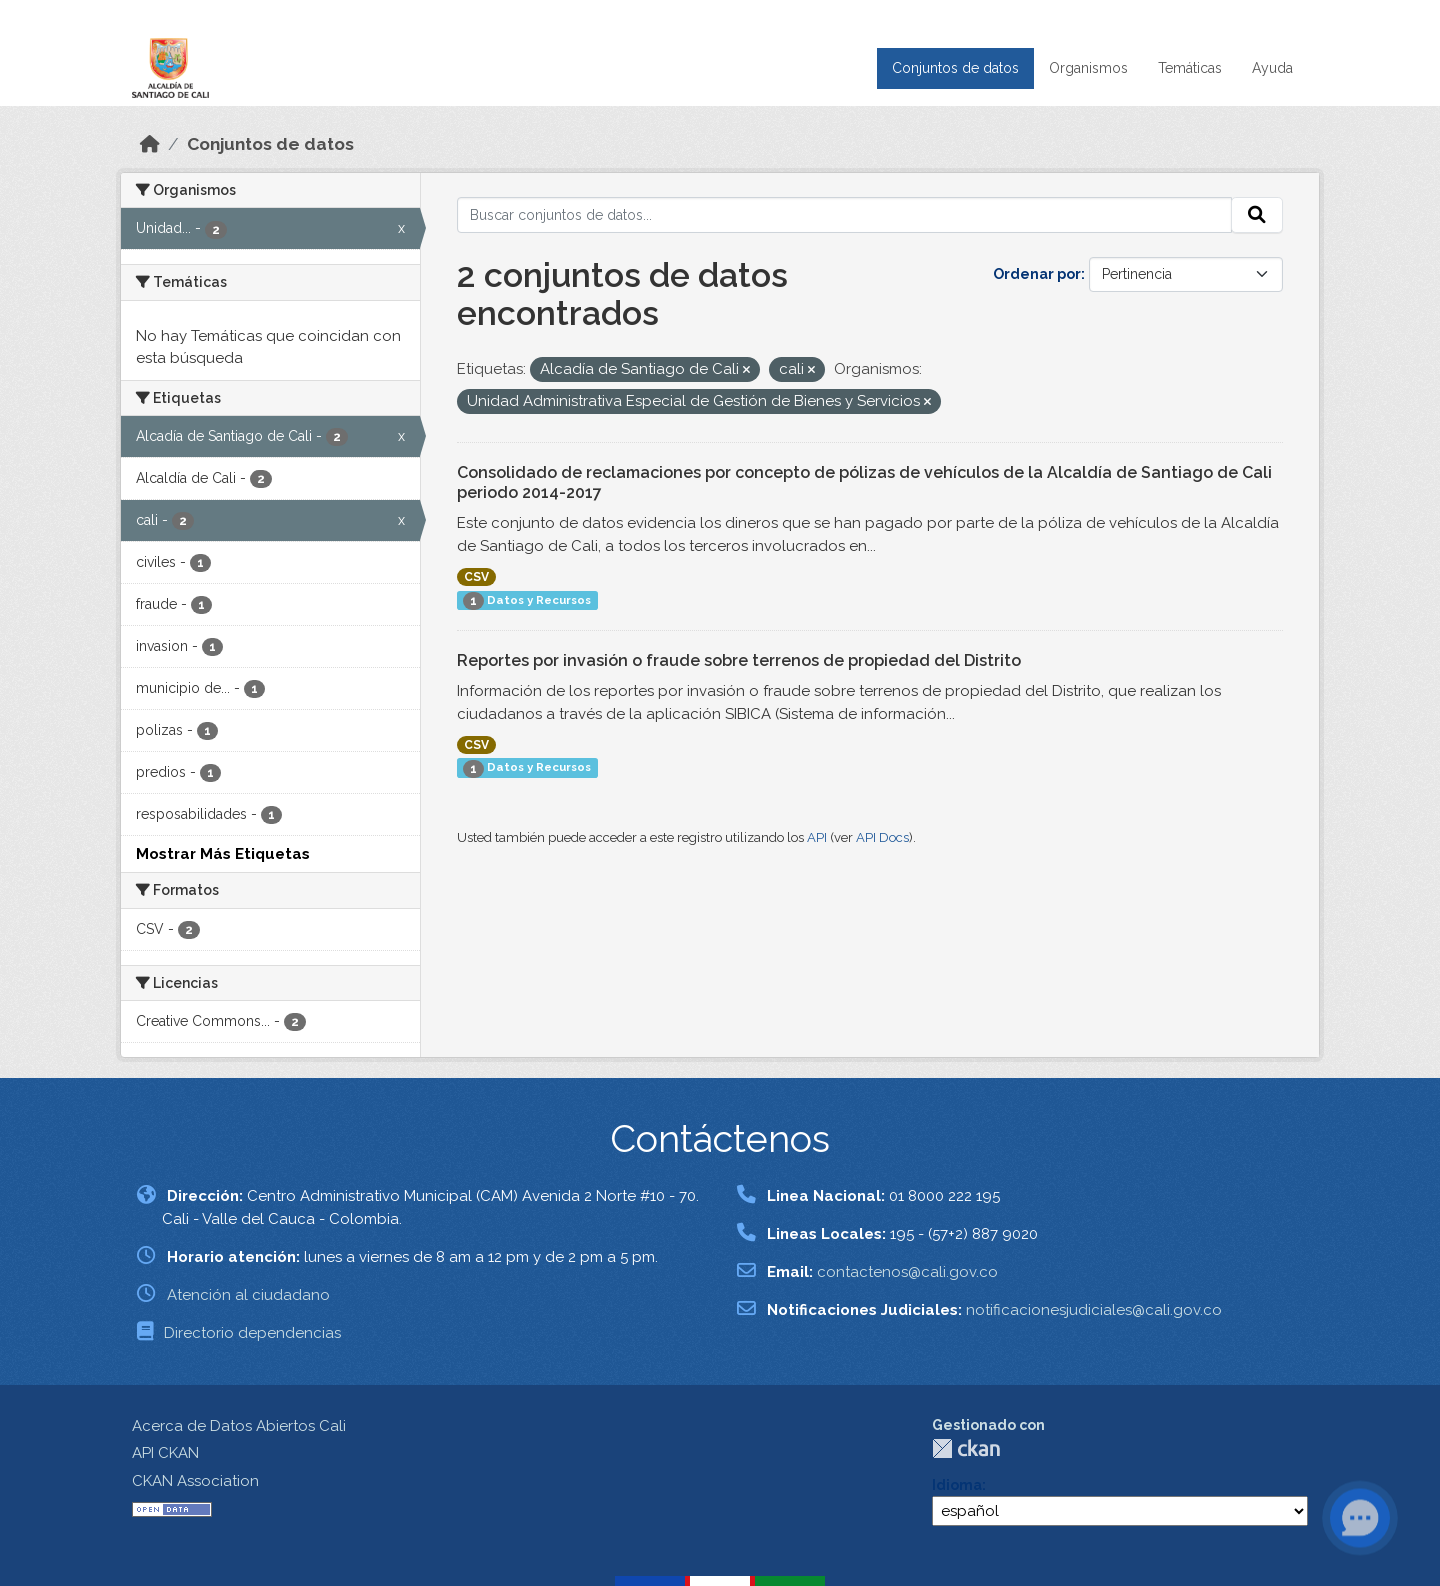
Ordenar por (1037, 274)
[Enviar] (1257, 215)
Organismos (1088, 68)
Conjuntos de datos (955, 68)
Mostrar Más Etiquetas (223, 854)
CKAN (966, 1448)
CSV (476, 577)
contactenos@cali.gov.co (907, 1272)
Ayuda (1272, 68)
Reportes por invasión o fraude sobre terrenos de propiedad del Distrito (739, 660)
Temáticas (1190, 68)
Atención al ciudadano (248, 1295)
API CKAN (165, 1453)
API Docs (882, 837)
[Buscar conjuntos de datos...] (845, 215)
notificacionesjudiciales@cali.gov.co (1094, 1310)
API (817, 837)
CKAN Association (195, 1481)
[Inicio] (150, 144)
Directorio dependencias (252, 1333)
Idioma (957, 1485)
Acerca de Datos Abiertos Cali (239, 1426)
